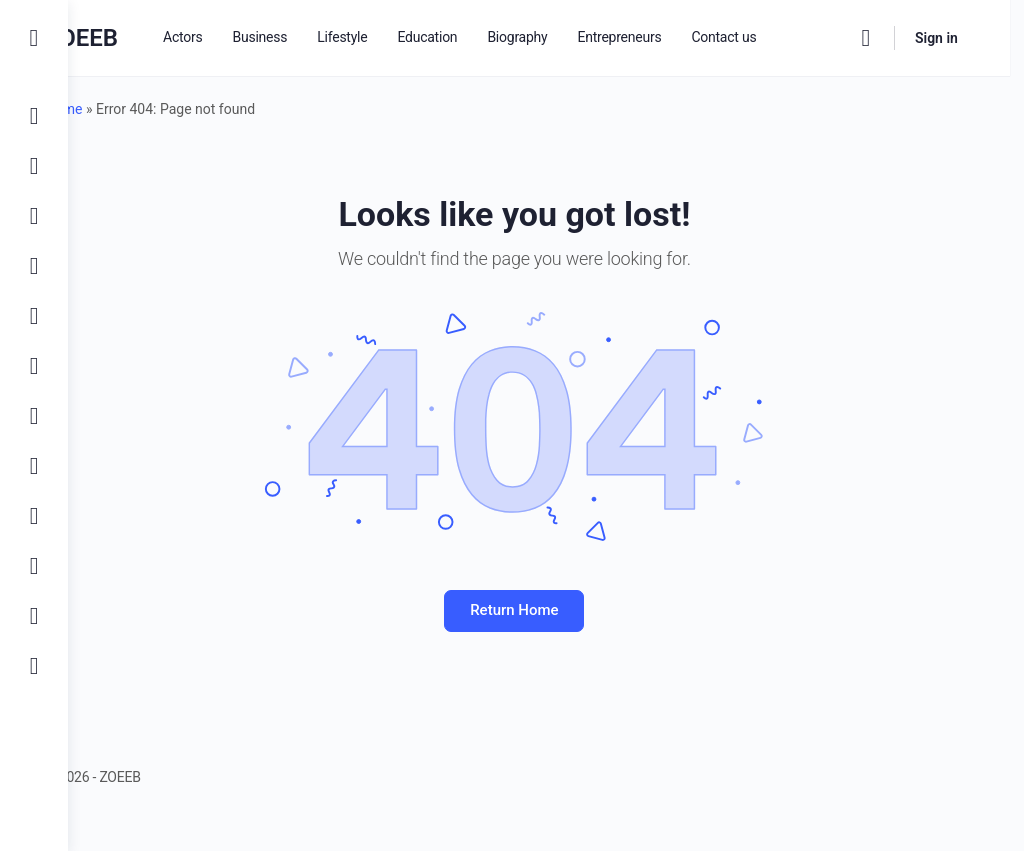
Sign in (950, 38)
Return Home (546, 610)
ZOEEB (144, 38)
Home (127, 109)
